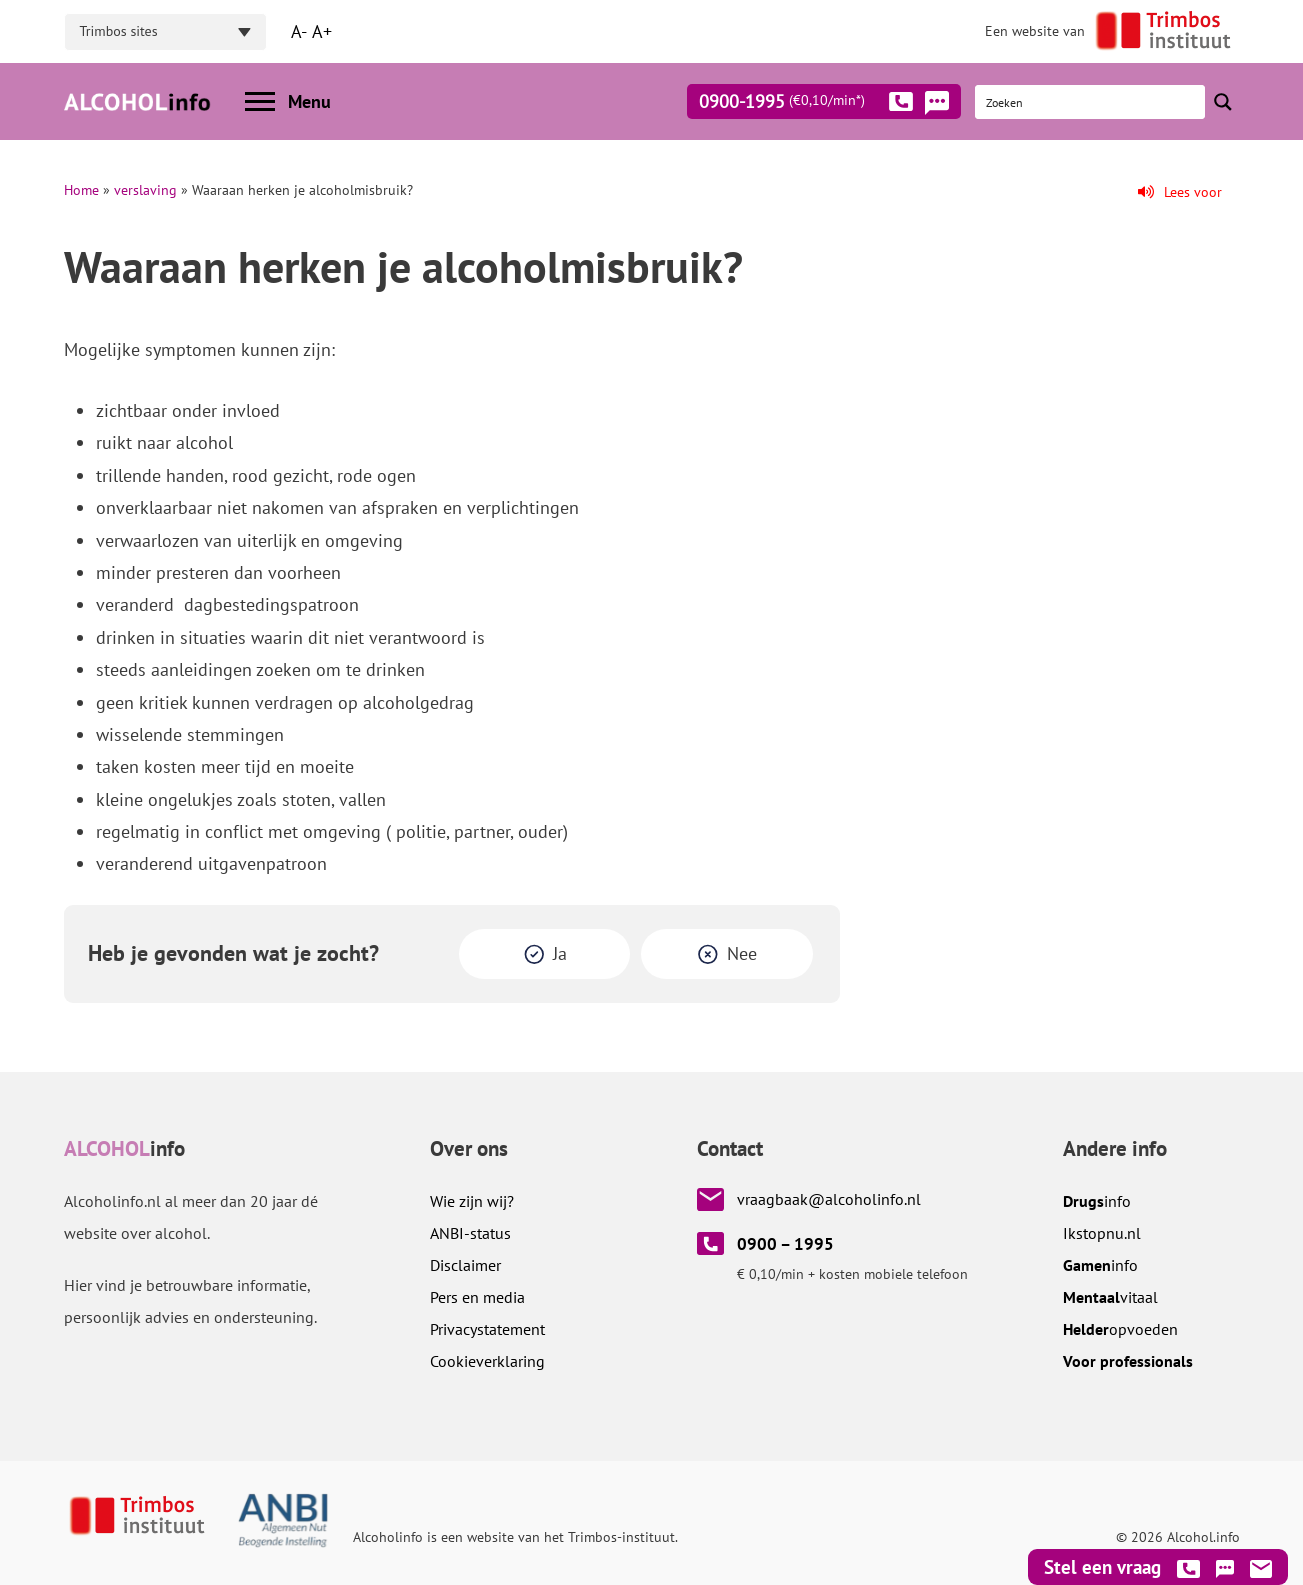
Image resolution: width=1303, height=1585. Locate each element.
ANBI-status (470, 1233)
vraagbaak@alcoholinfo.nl (829, 1199)
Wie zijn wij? (472, 1201)
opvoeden (1120, 1329)
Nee (742, 953)
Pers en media (477, 1297)
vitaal (1110, 1297)
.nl (1102, 1233)
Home (81, 190)
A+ (322, 31)
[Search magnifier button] (1223, 102)
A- (299, 31)
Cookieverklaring (487, 1361)
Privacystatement (487, 1329)
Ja (560, 953)
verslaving (145, 190)
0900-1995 (806, 105)
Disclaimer (465, 1265)
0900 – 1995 (785, 1244)
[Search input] (1091, 102)
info (1097, 1201)
